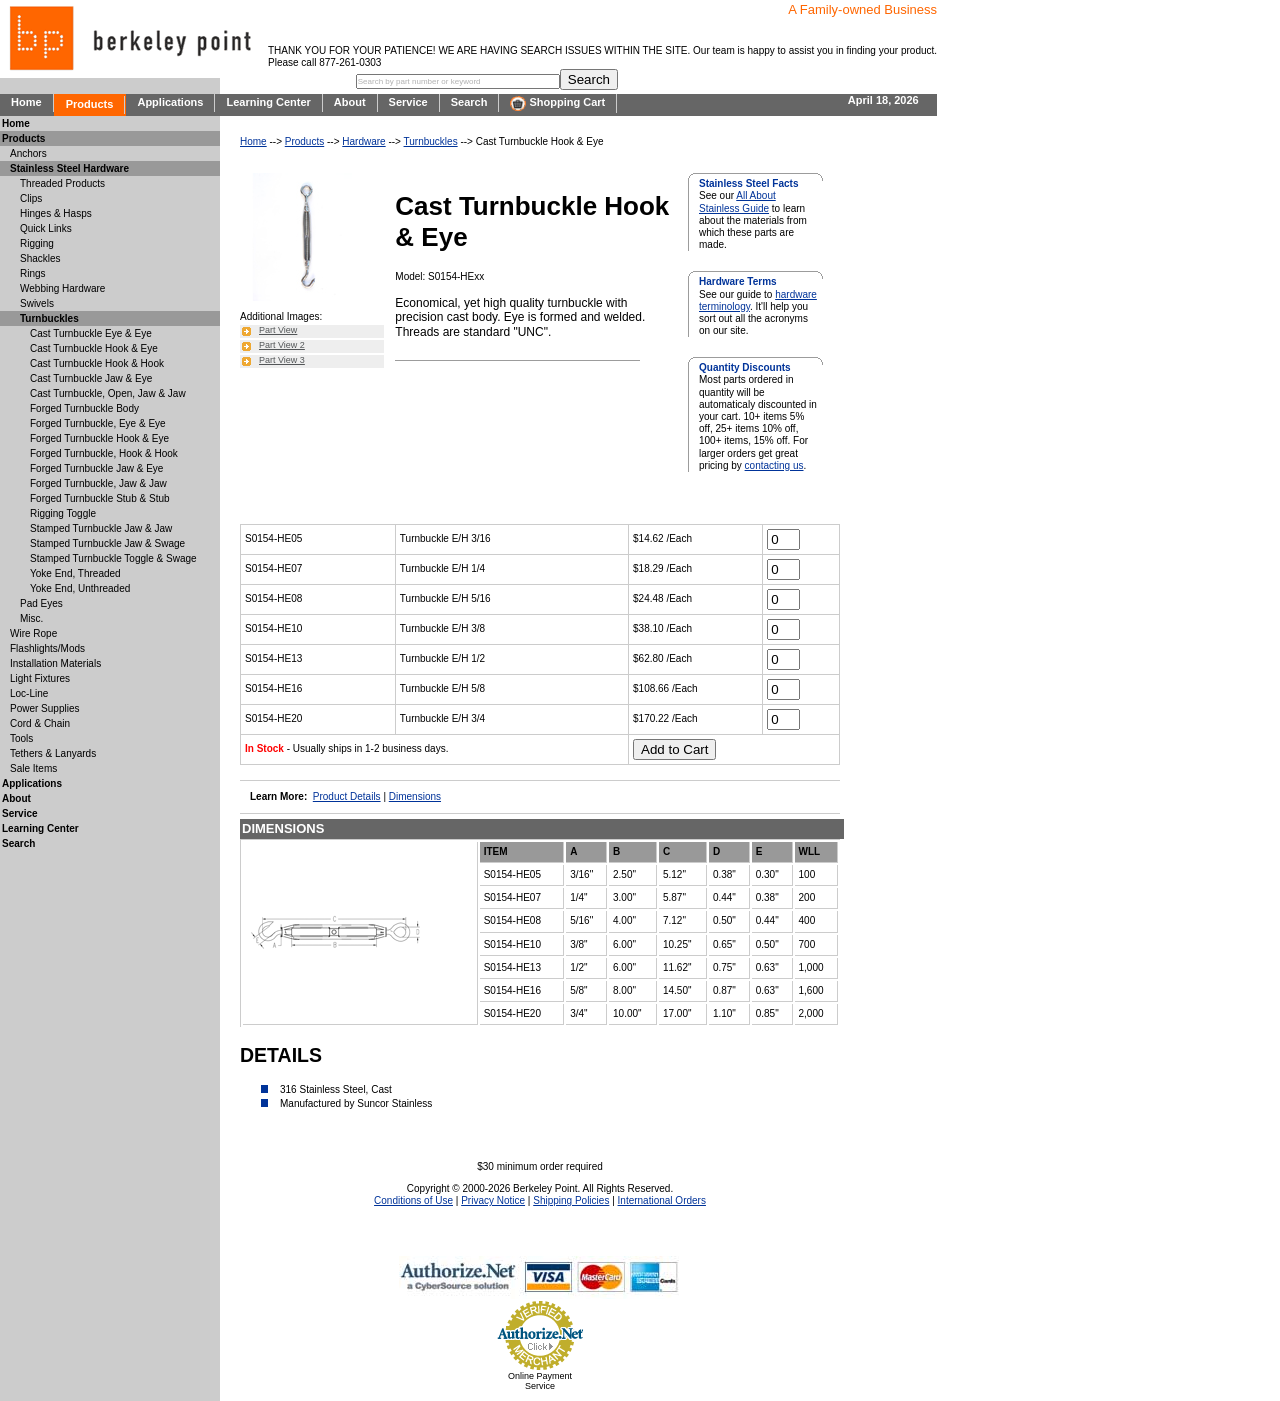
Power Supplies (44, 708)
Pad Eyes (41, 603)
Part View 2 (282, 345)
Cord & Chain (40, 723)
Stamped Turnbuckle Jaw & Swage (107, 543)
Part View (278, 330)
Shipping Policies (571, 1200)
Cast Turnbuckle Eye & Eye (91, 333)
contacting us (774, 465)
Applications (170, 102)
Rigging (37, 243)
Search (469, 102)
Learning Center (268, 102)
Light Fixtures (40, 678)
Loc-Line (29, 693)
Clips (31, 198)
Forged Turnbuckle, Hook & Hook (104, 453)
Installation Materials (55, 663)
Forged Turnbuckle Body (84, 408)
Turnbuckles (431, 141)
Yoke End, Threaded (75, 573)
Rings (33, 273)
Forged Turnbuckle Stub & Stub (100, 498)
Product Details (347, 796)
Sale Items (33, 768)
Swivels (37, 303)
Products (90, 104)
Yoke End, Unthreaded (80, 588)
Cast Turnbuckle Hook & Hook (97, 363)
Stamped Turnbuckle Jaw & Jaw (101, 528)
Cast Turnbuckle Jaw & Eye (91, 378)
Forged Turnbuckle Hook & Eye (99, 438)
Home (26, 102)
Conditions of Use (413, 1200)
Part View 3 (282, 360)
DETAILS (281, 1055)
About (350, 102)
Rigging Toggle (63, 513)
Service (408, 102)
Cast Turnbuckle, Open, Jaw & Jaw (108, 393)
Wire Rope (33, 633)
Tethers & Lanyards (53, 753)
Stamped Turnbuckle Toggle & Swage (113, 558)
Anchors (28, 153)
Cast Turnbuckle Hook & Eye (94, 348)
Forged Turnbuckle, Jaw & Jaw (98, 483)
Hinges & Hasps (56, 213)
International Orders (662, 1200)
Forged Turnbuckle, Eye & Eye (98, 423)
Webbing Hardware (62, 288)
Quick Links (46, 228)
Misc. (31, 618)
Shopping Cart (557, 103)
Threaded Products (62, 183)
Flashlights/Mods (47, 648)
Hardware (363, 141)
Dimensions (415, 796)
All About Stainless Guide (737, 201)
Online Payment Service (540, 1381)
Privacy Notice (493, 1200)
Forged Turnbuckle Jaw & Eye (96, 468)
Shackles (40, 258)
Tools (21, 738)
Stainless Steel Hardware (69, 168)
